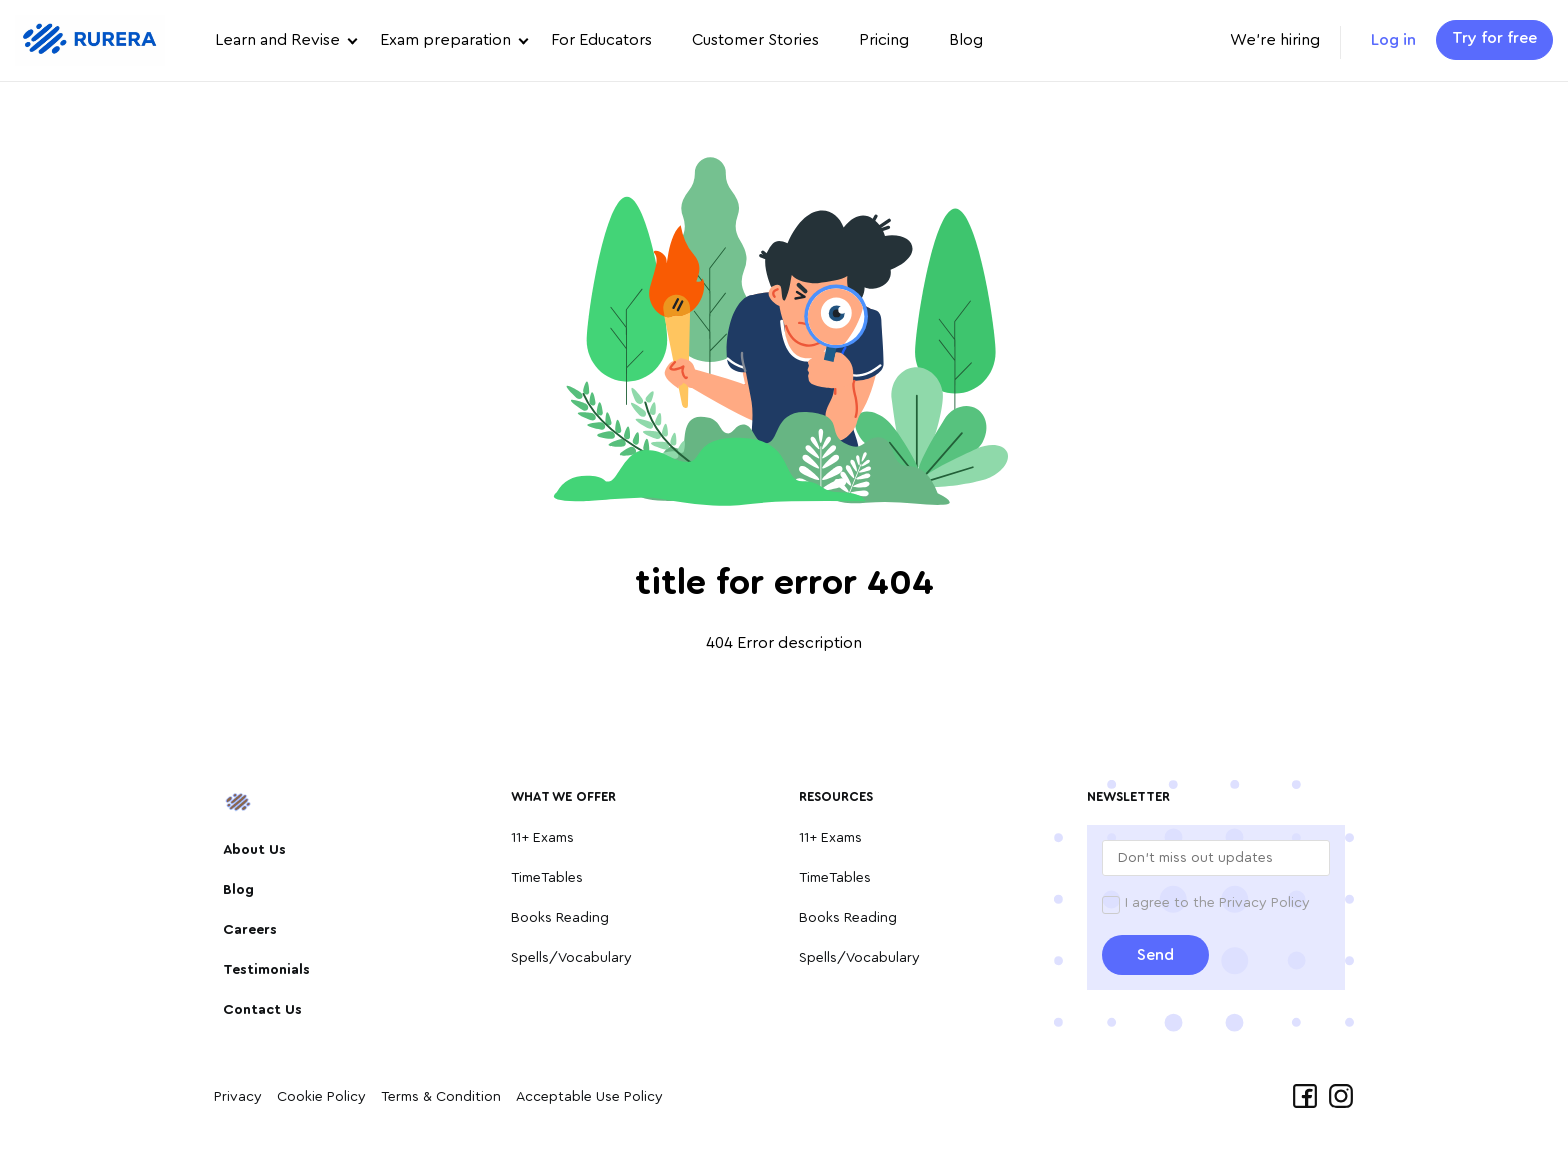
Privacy (238, 1097)
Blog (966, 40)
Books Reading (560, 918)
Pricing (884, 40)
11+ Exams (542, 838)
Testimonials (266, 970)
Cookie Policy (321, 1097)
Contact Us (262, 1010)
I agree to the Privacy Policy (1217, 903)
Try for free (1494, 38)
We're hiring (1275, 40)
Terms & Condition (441, 1097)
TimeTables (547, 878)
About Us (254, 850)
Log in (1393, 40)
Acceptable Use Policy (589, 1097)
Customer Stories (755, 40)
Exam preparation (445, 40)
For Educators (601, 40)
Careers (250, 930)
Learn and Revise (277, 40)
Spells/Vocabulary (571, 958)
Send (1155, 955)
